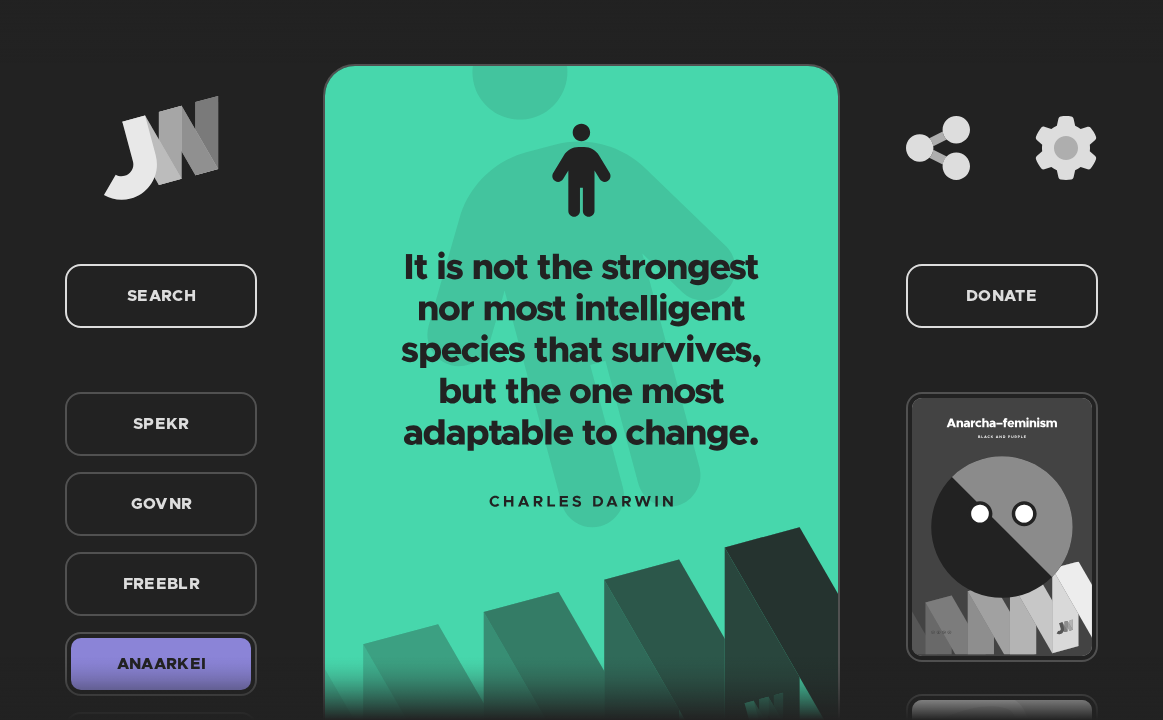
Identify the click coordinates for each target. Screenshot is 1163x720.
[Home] (161, 148)
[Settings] (1066, 148)
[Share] (938, 148)
